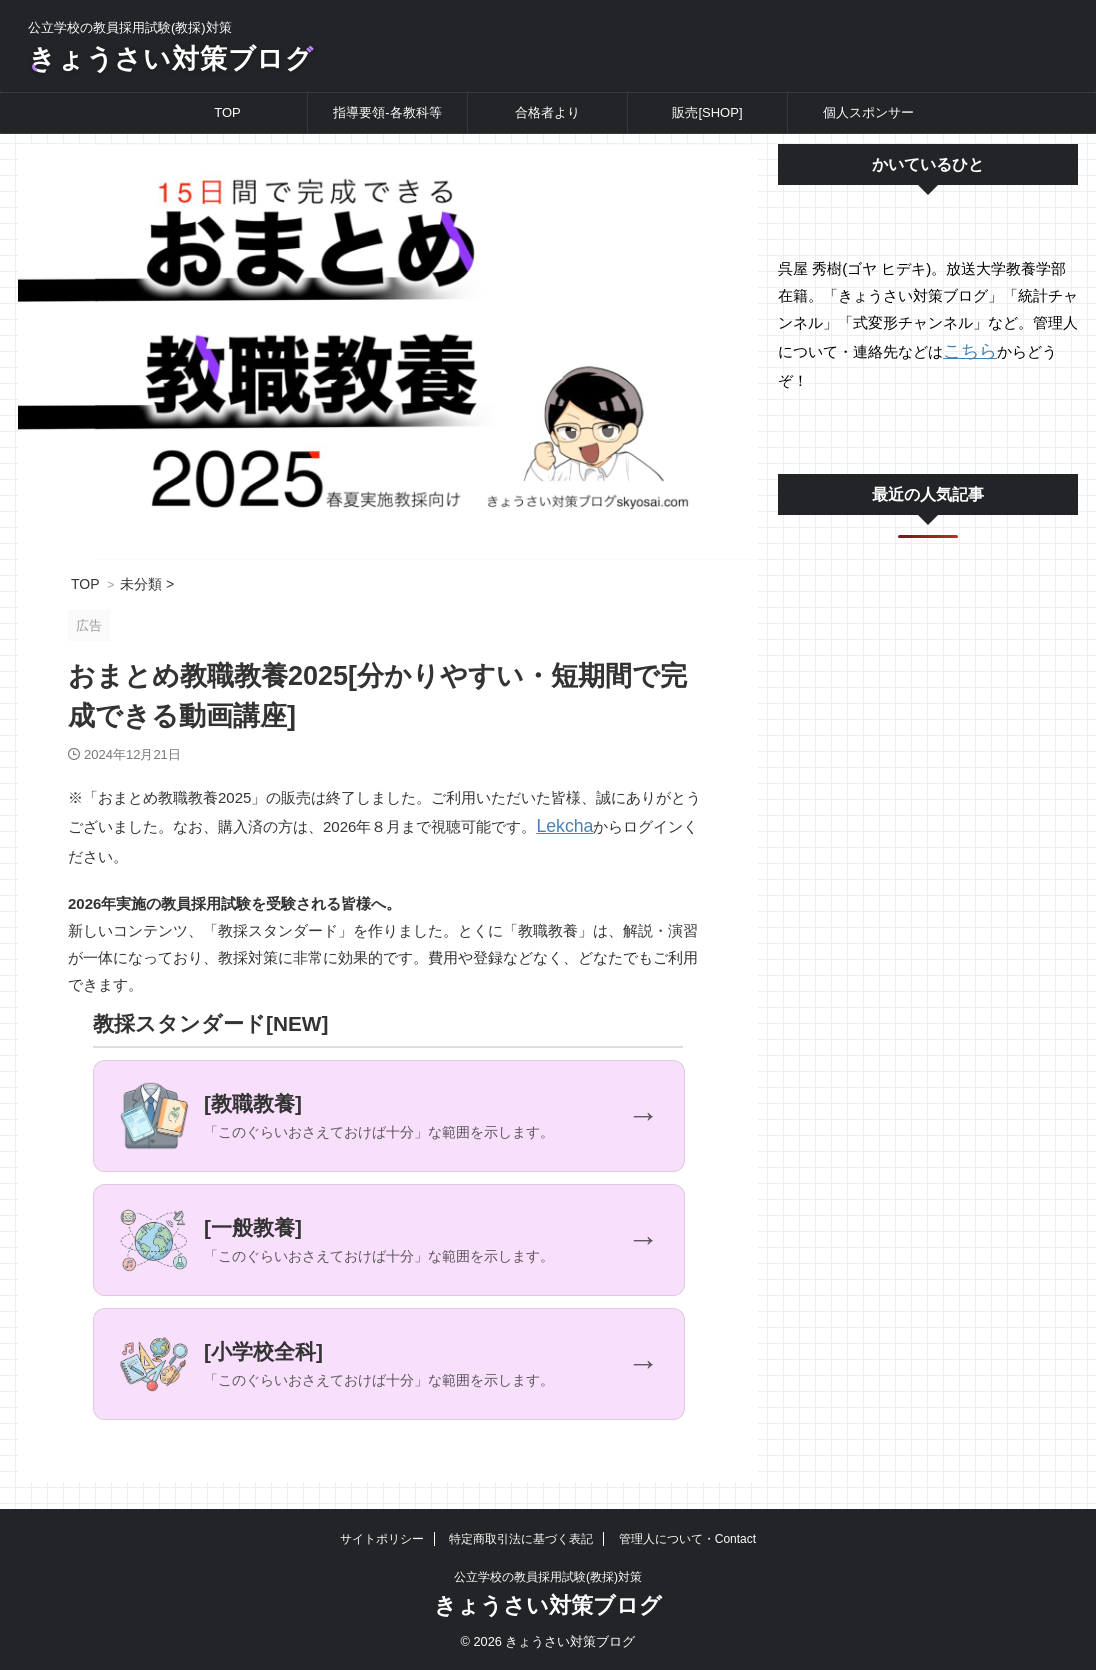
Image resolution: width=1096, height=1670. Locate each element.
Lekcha (560, 836)
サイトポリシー (382, 1539)
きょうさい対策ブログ (217, 64)
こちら (965, 361)
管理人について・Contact (687, 1539)
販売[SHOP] (707, 124)
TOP (227, 124)
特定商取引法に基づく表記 (521, 1539)
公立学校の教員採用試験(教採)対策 (548, 1577)
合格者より (547, 124)
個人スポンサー (868, 124)
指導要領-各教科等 (387, 124)
